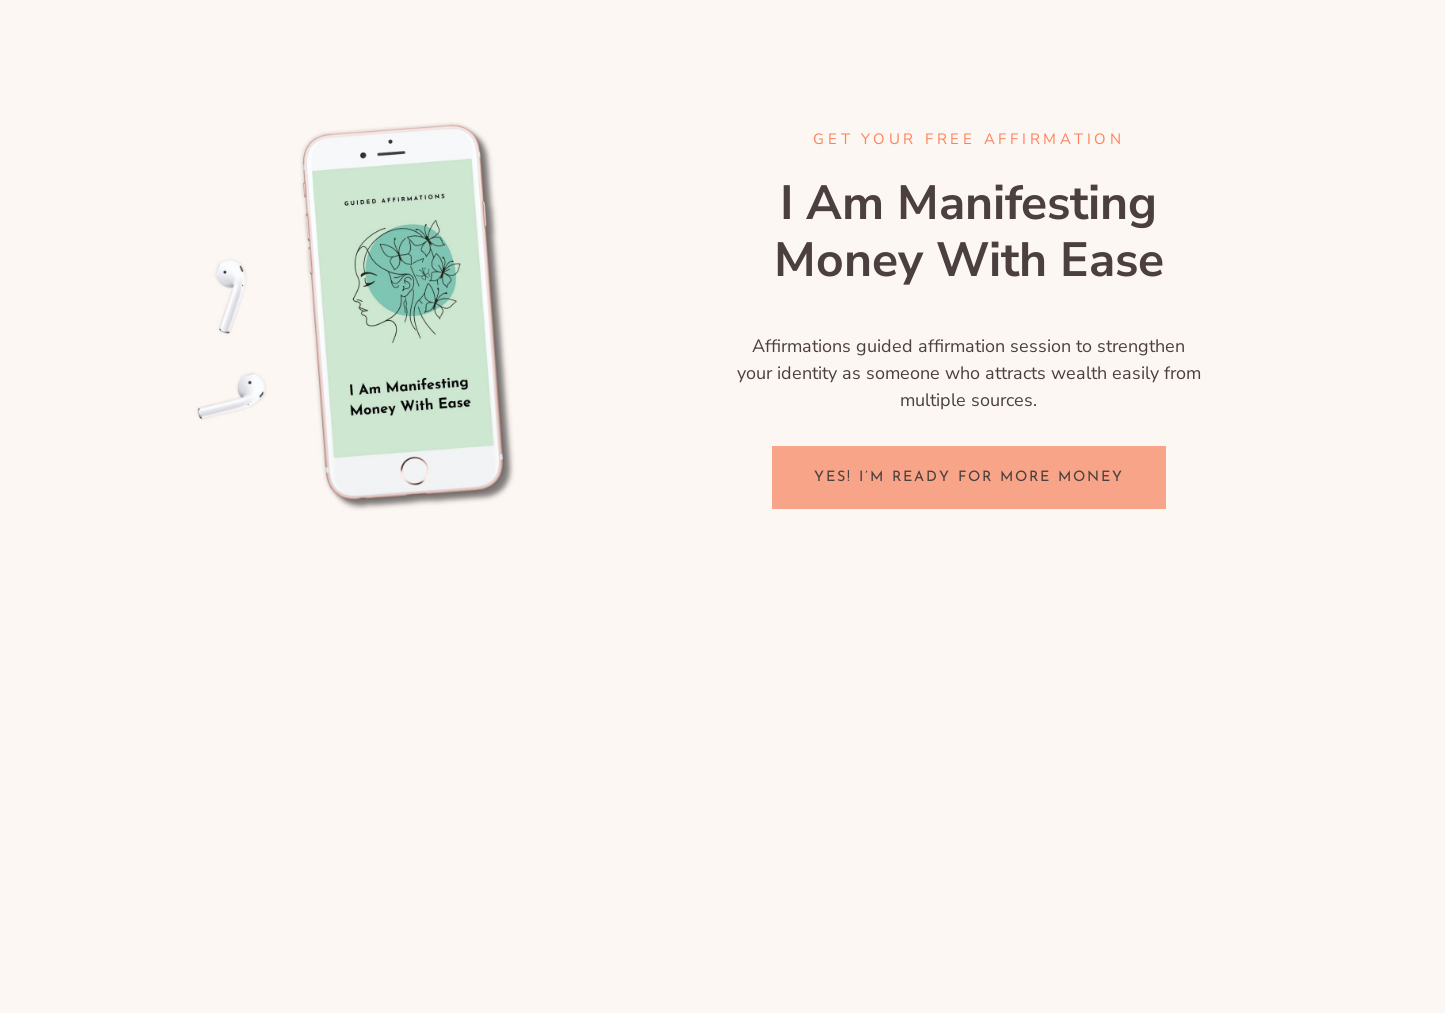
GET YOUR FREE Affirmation (969, 139)
